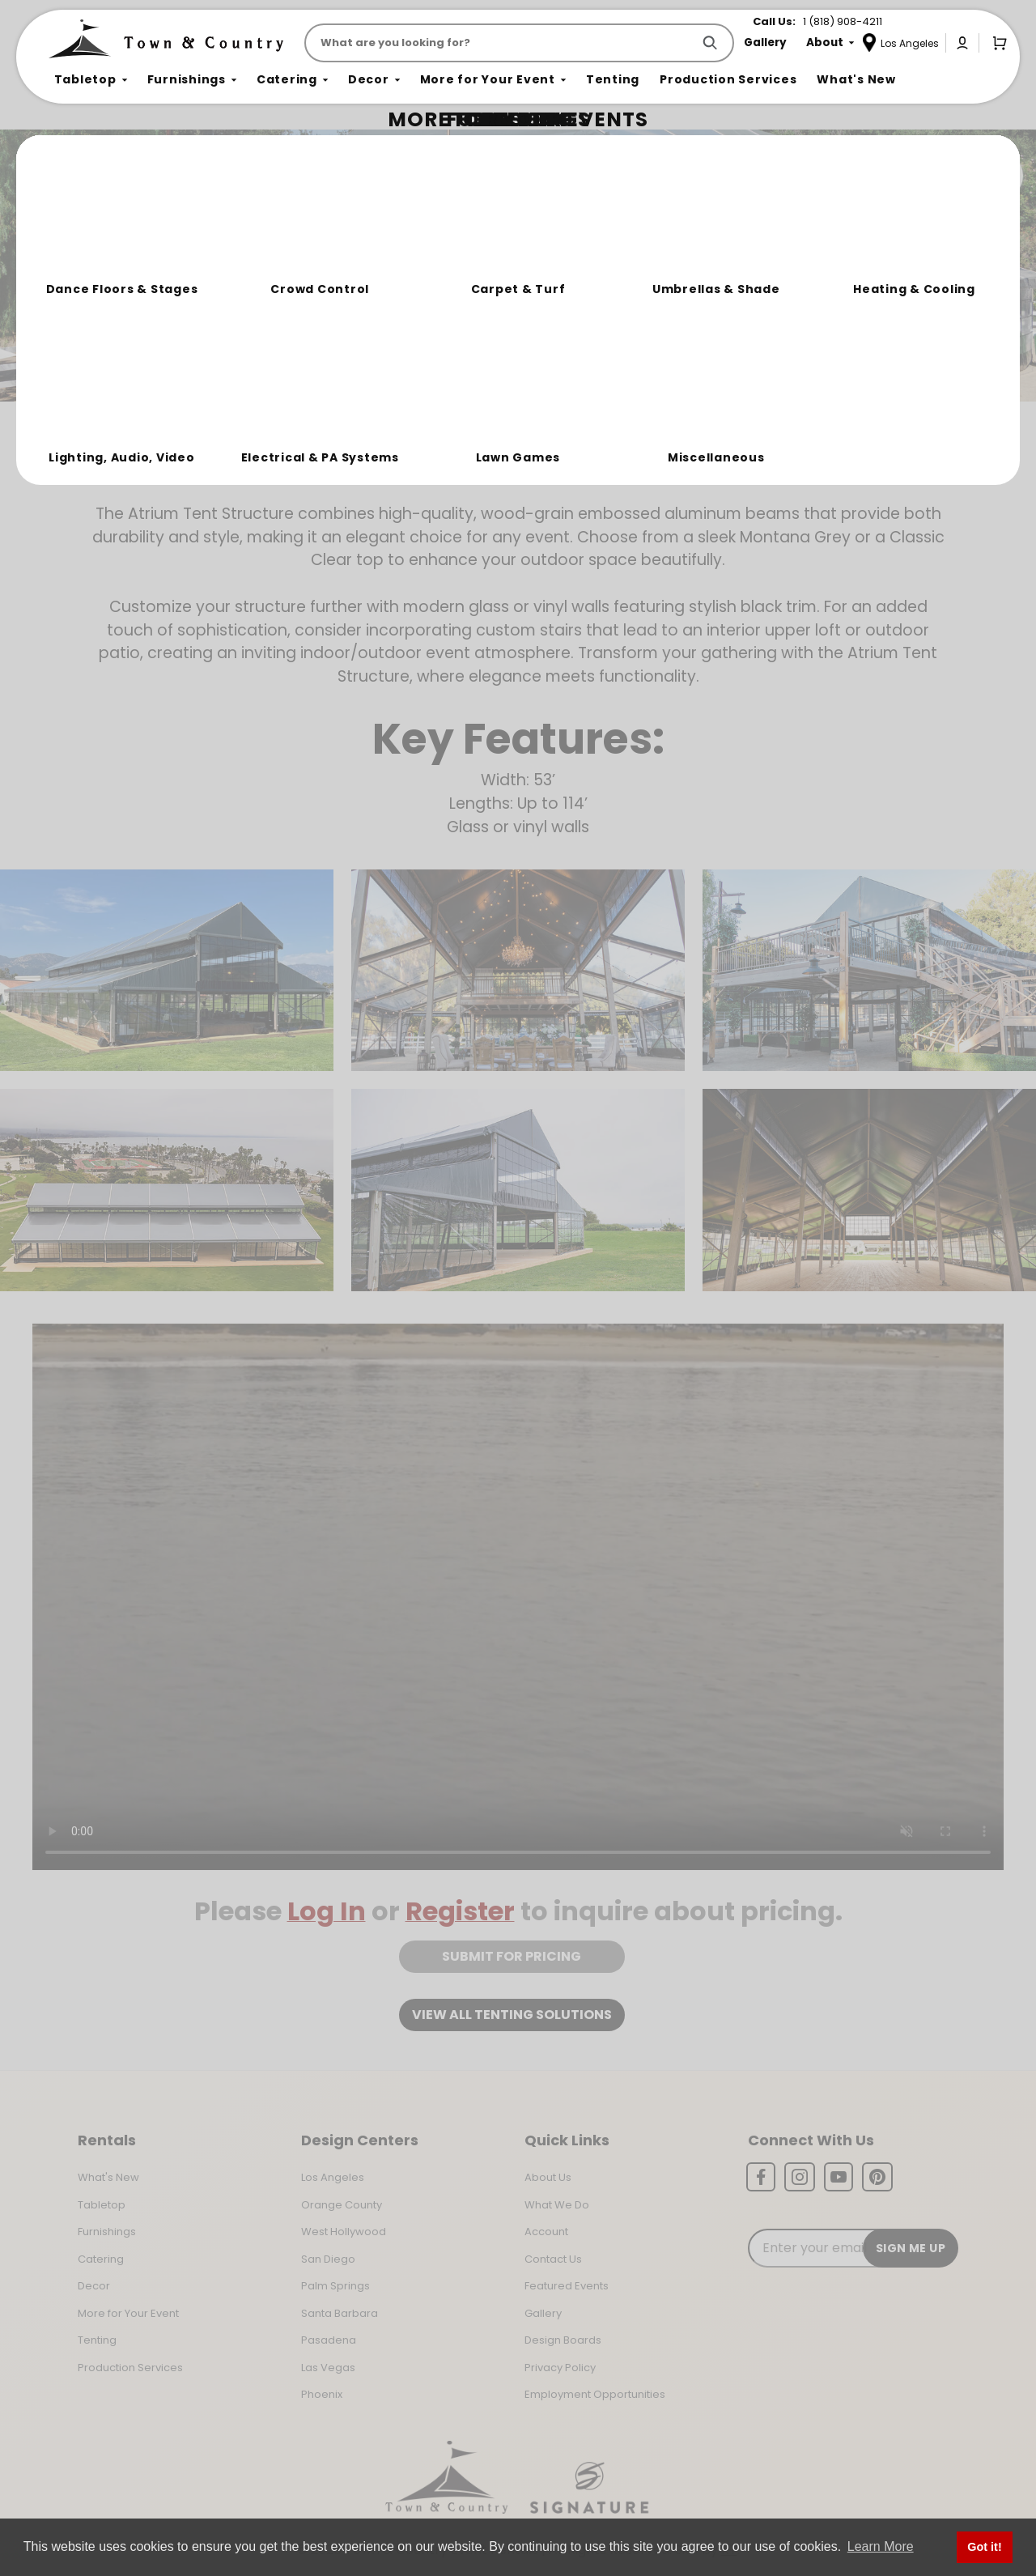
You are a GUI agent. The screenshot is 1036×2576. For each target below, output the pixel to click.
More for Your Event (128, 2313)
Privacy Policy (560, 2367)
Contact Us (553, 2259)
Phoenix (321, 2394)
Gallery (543, 2313)
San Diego (328, 2259)
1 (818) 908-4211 (842, 21)
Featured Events (566, 2285)
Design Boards (562, 2340)
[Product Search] (501, 43)
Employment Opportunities (594, 2394)
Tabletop (101, 2205)
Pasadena (328, 2340)
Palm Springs (335, 2285)
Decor (94, 2285)
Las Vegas (328, 2367)
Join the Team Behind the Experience (878, 176)
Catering (101, 2259)
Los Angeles (332, 2177)
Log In (326, 1911)
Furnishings (107, 2231)
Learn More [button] (880, 2546)
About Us (547, 2177)
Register (460, 1911)
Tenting (97, 2340)
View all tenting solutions (512, 2014)
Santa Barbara (339, 2313)
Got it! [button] (984, 2546)
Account (546, 2231)
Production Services (130, 2367)
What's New (108, 2177)
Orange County (341, 2205)
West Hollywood (343, 2231)
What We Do (556, 2205)
